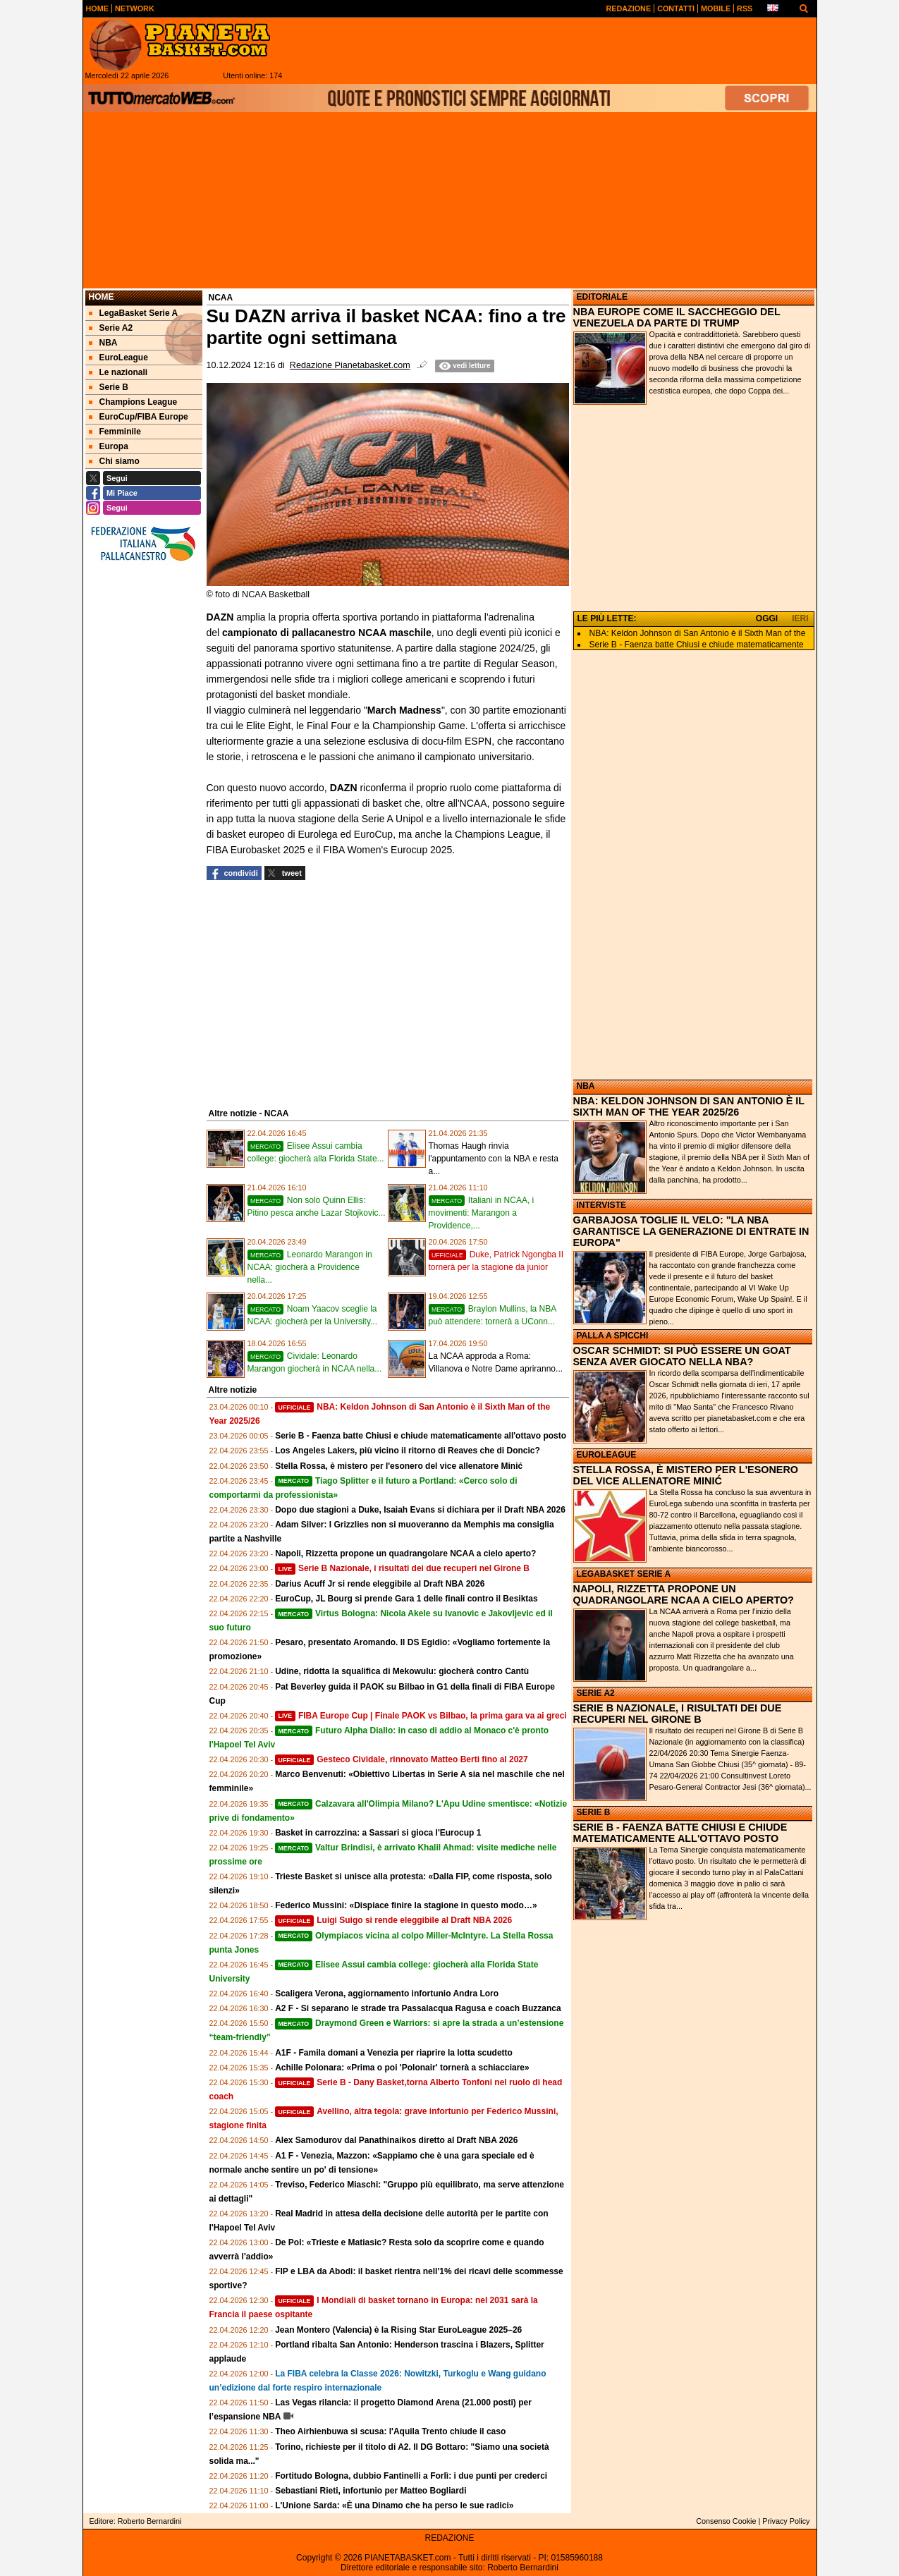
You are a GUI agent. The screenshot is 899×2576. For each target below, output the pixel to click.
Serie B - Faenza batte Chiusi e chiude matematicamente (696, 644)
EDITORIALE (602, 297)
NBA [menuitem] (103, 343)
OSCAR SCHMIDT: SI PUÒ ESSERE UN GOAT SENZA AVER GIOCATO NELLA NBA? (682, 1356)
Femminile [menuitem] (115, 432)
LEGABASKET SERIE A (624, 1574)
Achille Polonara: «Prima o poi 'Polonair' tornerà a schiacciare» (402, 2068)
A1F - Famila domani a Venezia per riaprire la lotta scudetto (394, 2053)
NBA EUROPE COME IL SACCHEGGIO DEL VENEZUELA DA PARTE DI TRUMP (677, 317)
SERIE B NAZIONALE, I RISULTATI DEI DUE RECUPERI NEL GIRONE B (677, 1713)
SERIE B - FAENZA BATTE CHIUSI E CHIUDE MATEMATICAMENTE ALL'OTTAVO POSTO (680, 1832)
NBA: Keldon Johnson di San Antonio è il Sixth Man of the (697, 633)
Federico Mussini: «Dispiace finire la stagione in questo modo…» (406, 1905)
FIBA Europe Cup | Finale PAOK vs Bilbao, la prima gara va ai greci (421, 1716)
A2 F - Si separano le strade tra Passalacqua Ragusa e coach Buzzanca (418, 2008)
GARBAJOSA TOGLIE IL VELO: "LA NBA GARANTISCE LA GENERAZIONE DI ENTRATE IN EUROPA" (691, 1231)
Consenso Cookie (726, 2521)
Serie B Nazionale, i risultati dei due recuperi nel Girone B (402, 1568)
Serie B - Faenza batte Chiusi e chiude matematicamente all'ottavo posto (420, 1436)
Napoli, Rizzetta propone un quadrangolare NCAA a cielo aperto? (405, 1553)
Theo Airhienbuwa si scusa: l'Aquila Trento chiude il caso (390, 2431)
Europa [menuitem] (108, 446)
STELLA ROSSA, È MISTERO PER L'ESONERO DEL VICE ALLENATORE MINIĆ (686, 1475)
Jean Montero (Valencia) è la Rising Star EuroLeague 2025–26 (398, 2330)
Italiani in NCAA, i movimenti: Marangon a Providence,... (481, 1213)
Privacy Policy (785, 2521)
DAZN (345, 787)
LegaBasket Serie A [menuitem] (133, 313)
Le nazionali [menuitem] (118, 372)
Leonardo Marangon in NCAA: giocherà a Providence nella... (309, 1267)
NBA (586, 1086)
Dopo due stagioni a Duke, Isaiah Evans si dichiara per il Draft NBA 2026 (420, 1510)
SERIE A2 (596, 1693)
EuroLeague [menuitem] (118, 357)
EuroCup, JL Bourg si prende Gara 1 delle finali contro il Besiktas (406, 1599)
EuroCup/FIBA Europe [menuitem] (138, 417)
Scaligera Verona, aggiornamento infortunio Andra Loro (387, 1993)
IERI (800, 618)
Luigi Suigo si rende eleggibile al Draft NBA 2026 (393, 1920)
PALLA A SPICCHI (613, 1336)
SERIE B (594, 1812)
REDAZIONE (449, 2538)
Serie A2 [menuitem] (111, 328)
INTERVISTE (601, 1205)
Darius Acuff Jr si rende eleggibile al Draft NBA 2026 (379, 1584)
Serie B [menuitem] (108, 387)
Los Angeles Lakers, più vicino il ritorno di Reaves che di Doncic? (407, 1450)
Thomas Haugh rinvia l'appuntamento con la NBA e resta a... (493, 1158)
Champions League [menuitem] (133, 402)
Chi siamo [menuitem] (114, 461)
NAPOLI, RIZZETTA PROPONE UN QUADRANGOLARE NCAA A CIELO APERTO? (683, 1594)
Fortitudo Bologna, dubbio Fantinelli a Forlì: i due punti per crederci (411, 2476)
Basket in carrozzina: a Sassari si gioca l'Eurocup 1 (378, 1833)
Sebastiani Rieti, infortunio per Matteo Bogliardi (370, 2491)
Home (101, 297)
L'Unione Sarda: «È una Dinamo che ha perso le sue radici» (394, 2505)
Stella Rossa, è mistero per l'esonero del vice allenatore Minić (398, 1466)
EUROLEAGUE (607, 1455)
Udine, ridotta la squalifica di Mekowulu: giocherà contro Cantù (402, 1671)
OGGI (767, 618)
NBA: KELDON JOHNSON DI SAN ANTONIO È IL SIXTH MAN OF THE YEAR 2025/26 (689, 1106)
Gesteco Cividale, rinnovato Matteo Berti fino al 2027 (401, 1759)
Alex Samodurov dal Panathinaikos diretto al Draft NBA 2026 (396, 2140)
